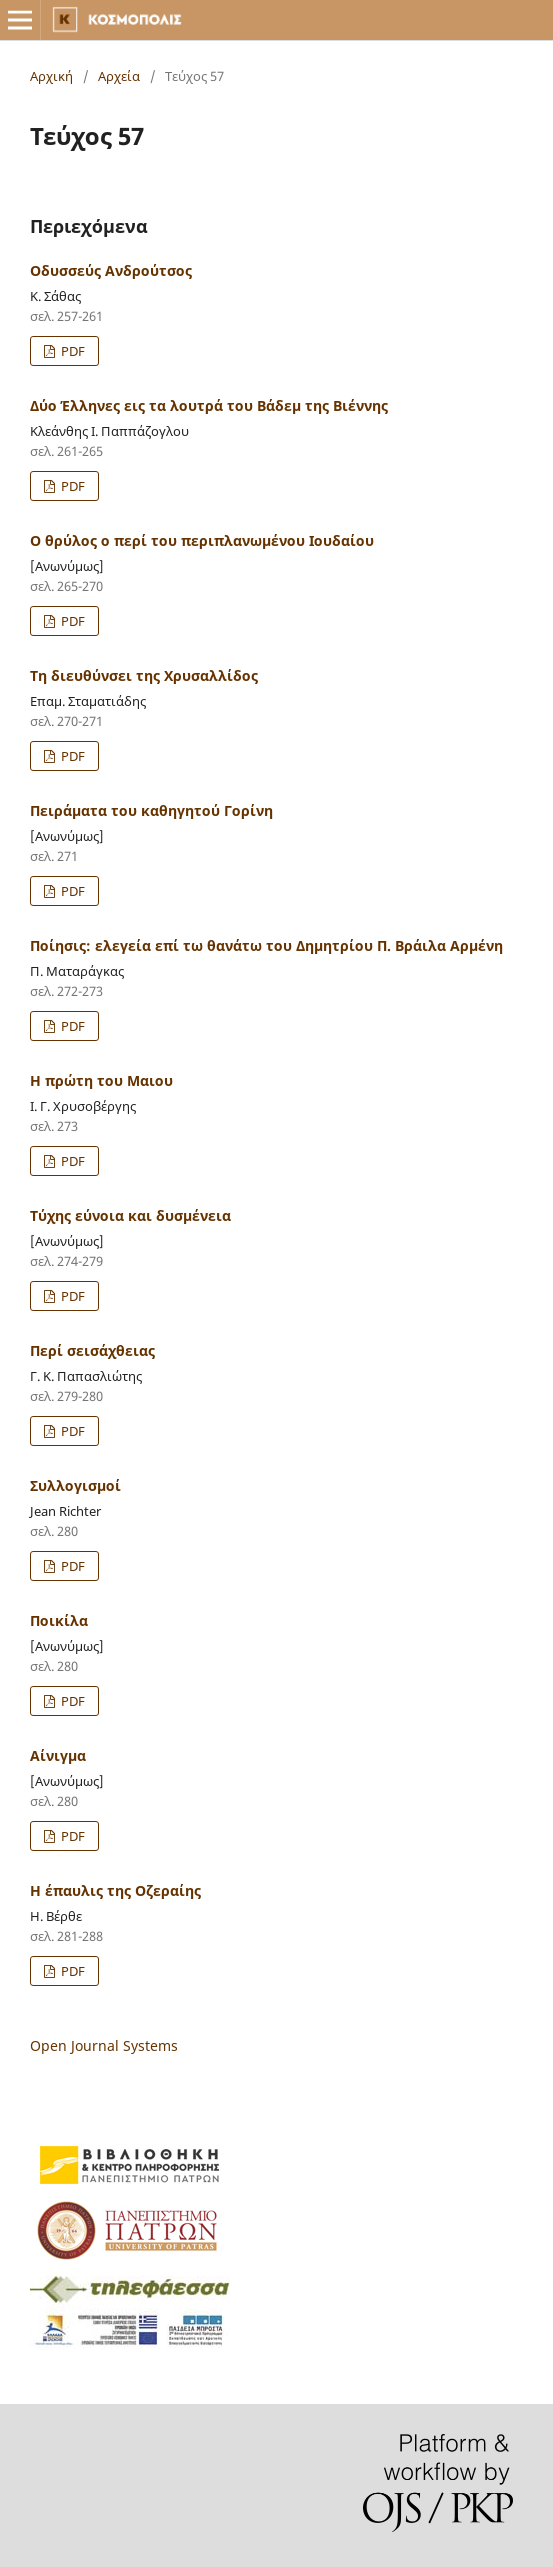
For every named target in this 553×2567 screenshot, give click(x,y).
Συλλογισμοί (75, 1485)
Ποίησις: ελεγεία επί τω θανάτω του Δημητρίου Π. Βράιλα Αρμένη (266, 945)
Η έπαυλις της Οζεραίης (115, 1890)
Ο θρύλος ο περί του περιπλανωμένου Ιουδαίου (202, 540)
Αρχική (51, 76)
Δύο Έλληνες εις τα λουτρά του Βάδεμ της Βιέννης (209, 405)
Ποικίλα (59, 1620)
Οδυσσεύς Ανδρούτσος (111, 270)
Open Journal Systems (104, 2045)
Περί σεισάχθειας (92, 1350)
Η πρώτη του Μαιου (101, 1080)
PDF (71, 351)
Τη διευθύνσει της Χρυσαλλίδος (144, 675)
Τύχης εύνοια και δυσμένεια (130, 1215)
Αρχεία (119, 76)
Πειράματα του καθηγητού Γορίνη (151, 810)
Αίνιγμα (58, 1755)
